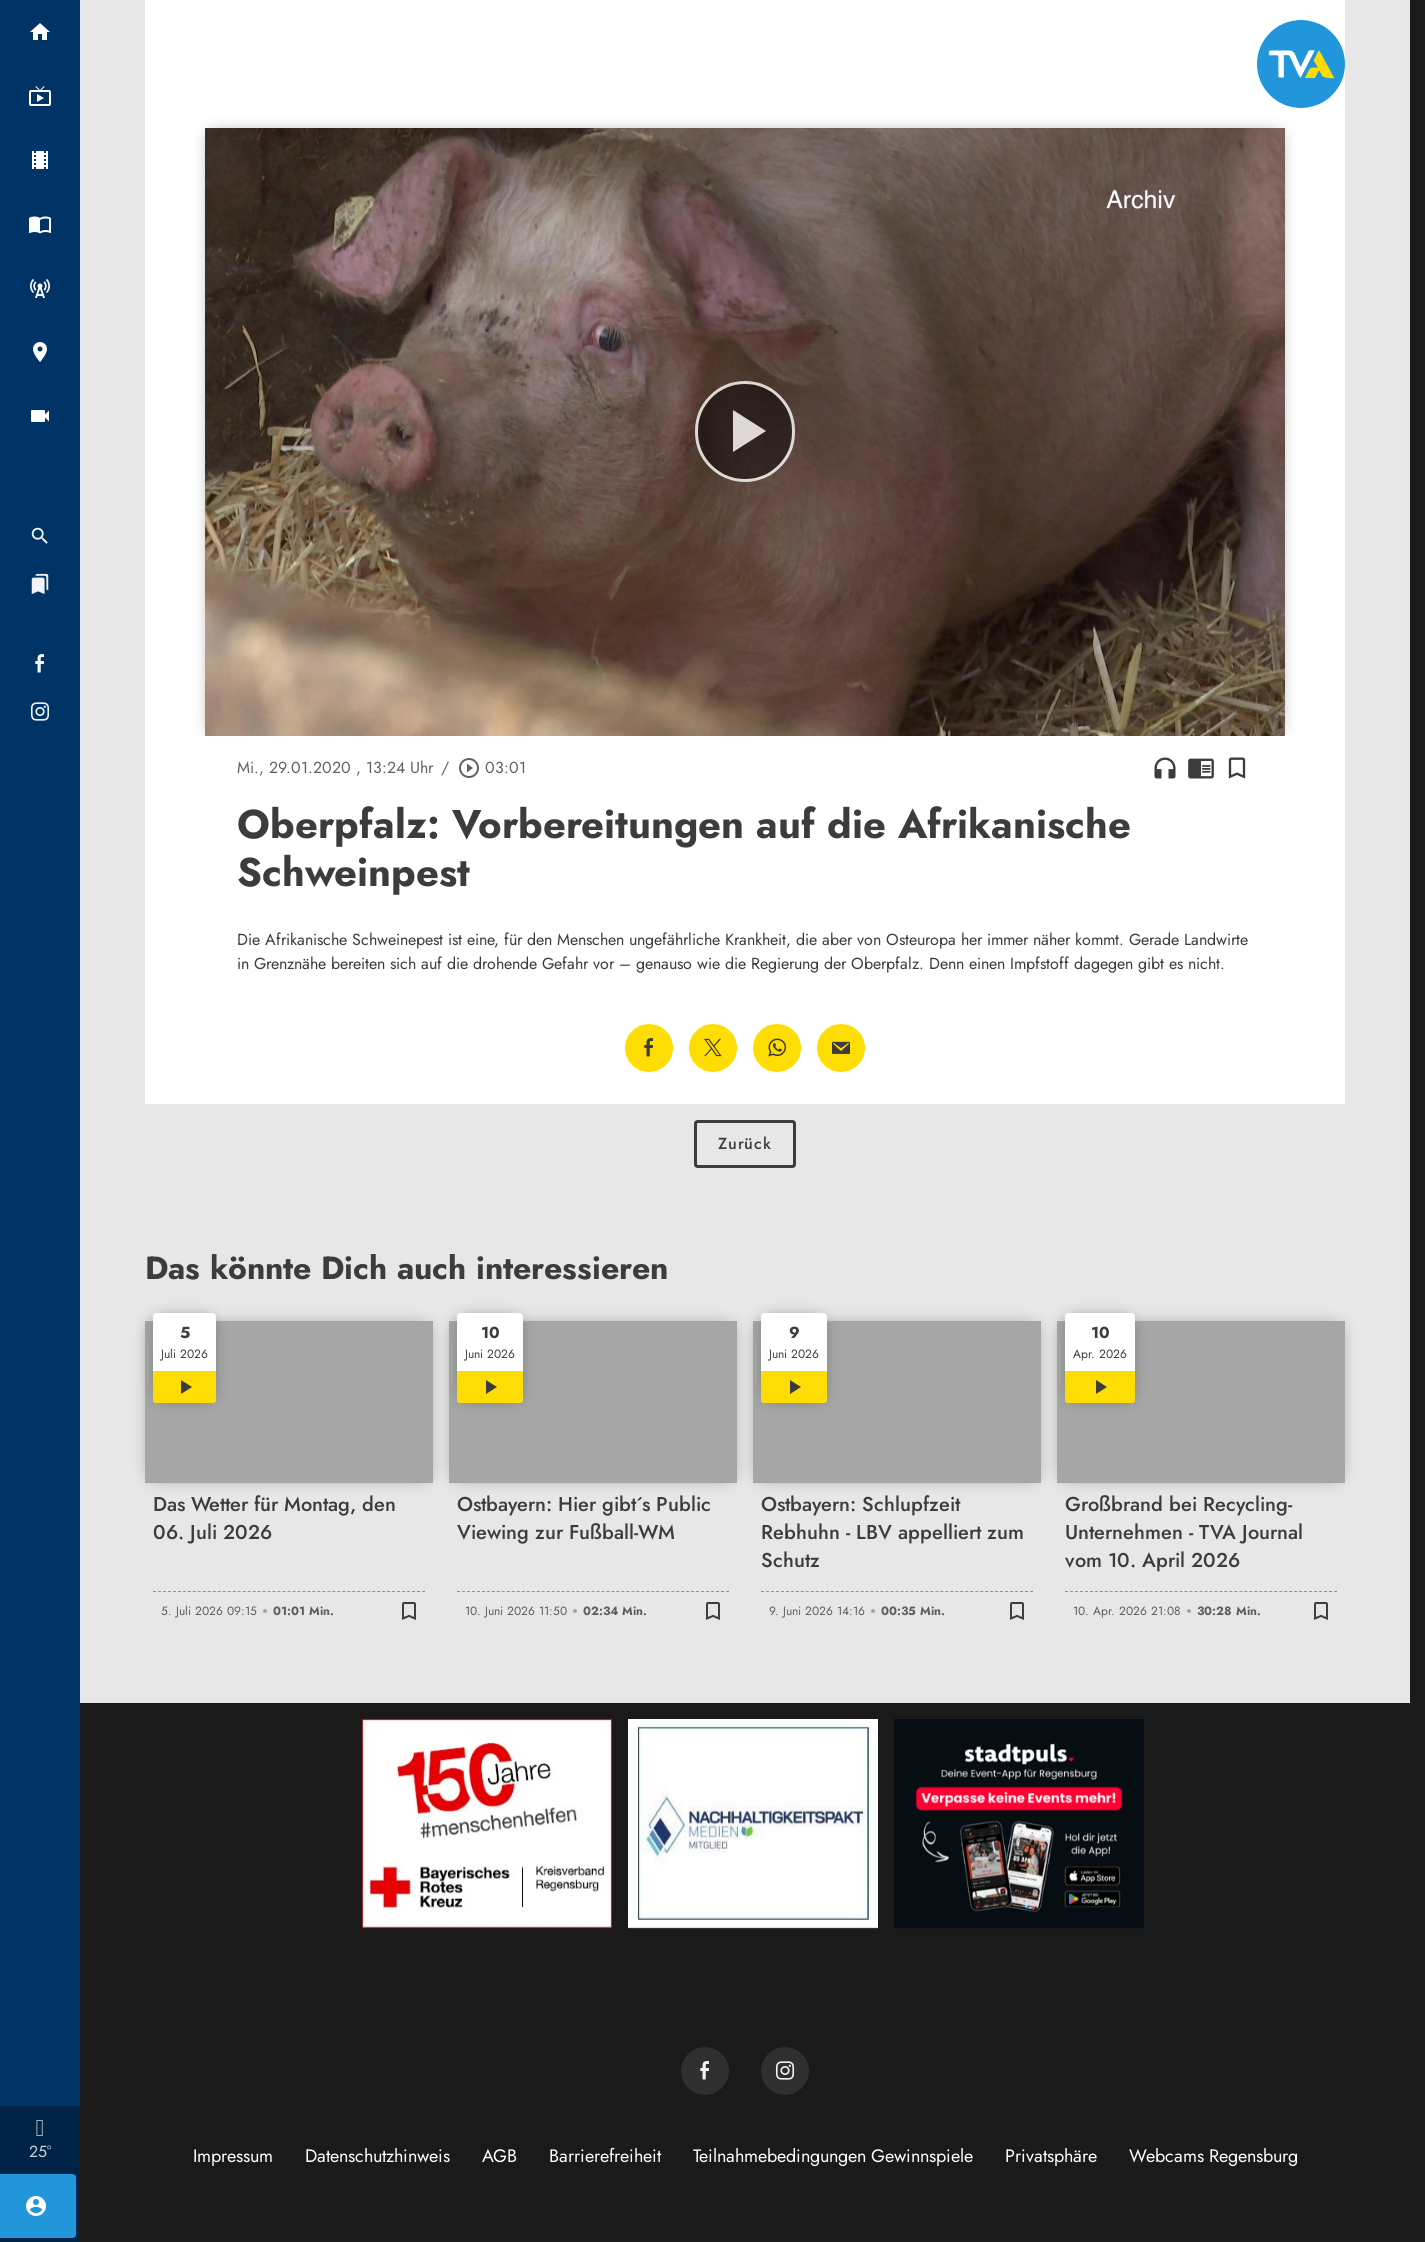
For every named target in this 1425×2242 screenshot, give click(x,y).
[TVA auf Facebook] (705, 2071)
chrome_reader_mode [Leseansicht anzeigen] (1201, 768)
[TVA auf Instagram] (785, 2071)
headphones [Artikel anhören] (1165, 768)
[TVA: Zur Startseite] (1301, 64)
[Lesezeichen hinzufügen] (1237, 768)
